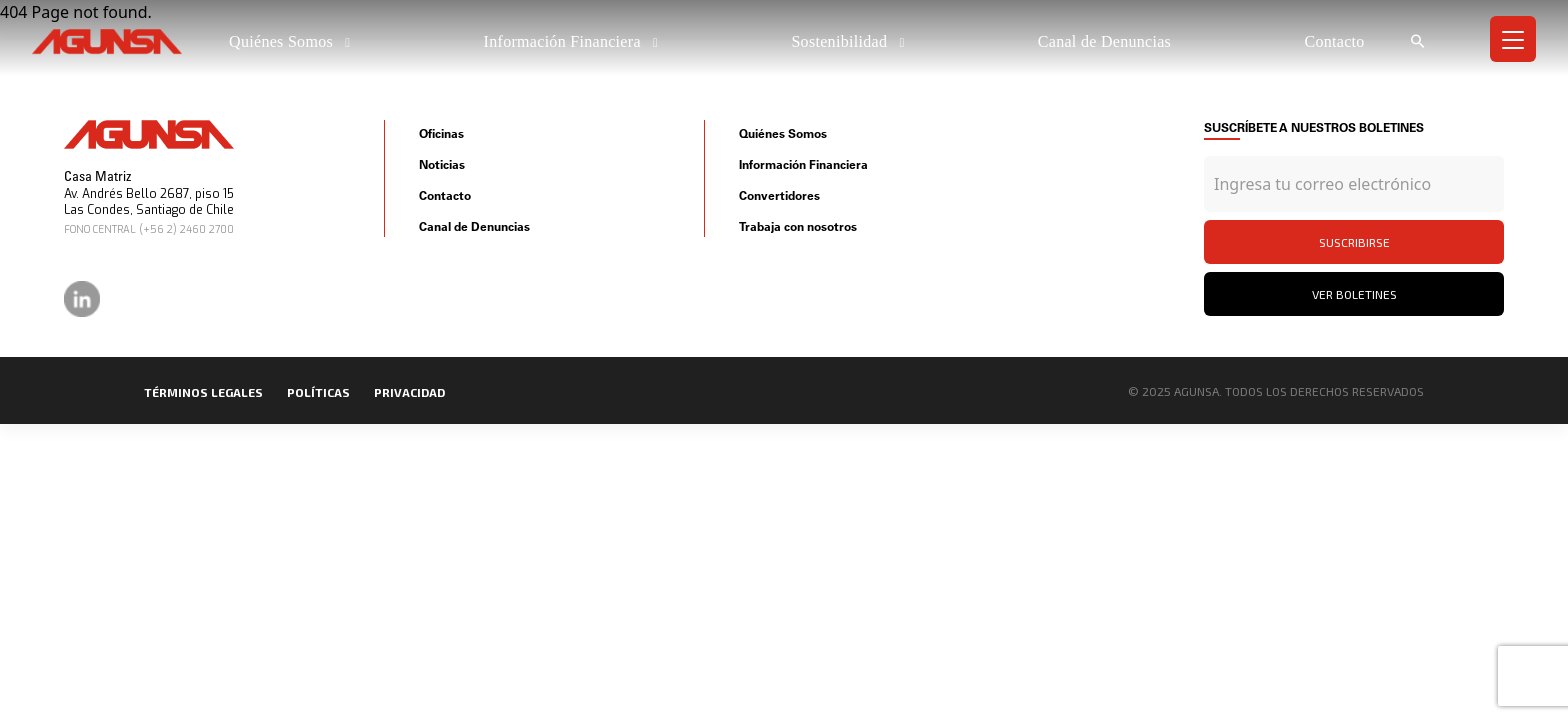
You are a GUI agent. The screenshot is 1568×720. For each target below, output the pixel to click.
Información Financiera (565, 41)
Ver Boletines (1354, 294)
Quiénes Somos (283, 41)
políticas (318, 392)
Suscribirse (1354, 242)
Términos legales (203, 392)
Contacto (1334, 41)
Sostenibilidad (841, 41)
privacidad (409, 392)
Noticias (442, 164)
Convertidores (779, 195)
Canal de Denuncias (1104, 41)
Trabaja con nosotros (798, 226)
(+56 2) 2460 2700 (186, 229)
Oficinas (441, 133)
